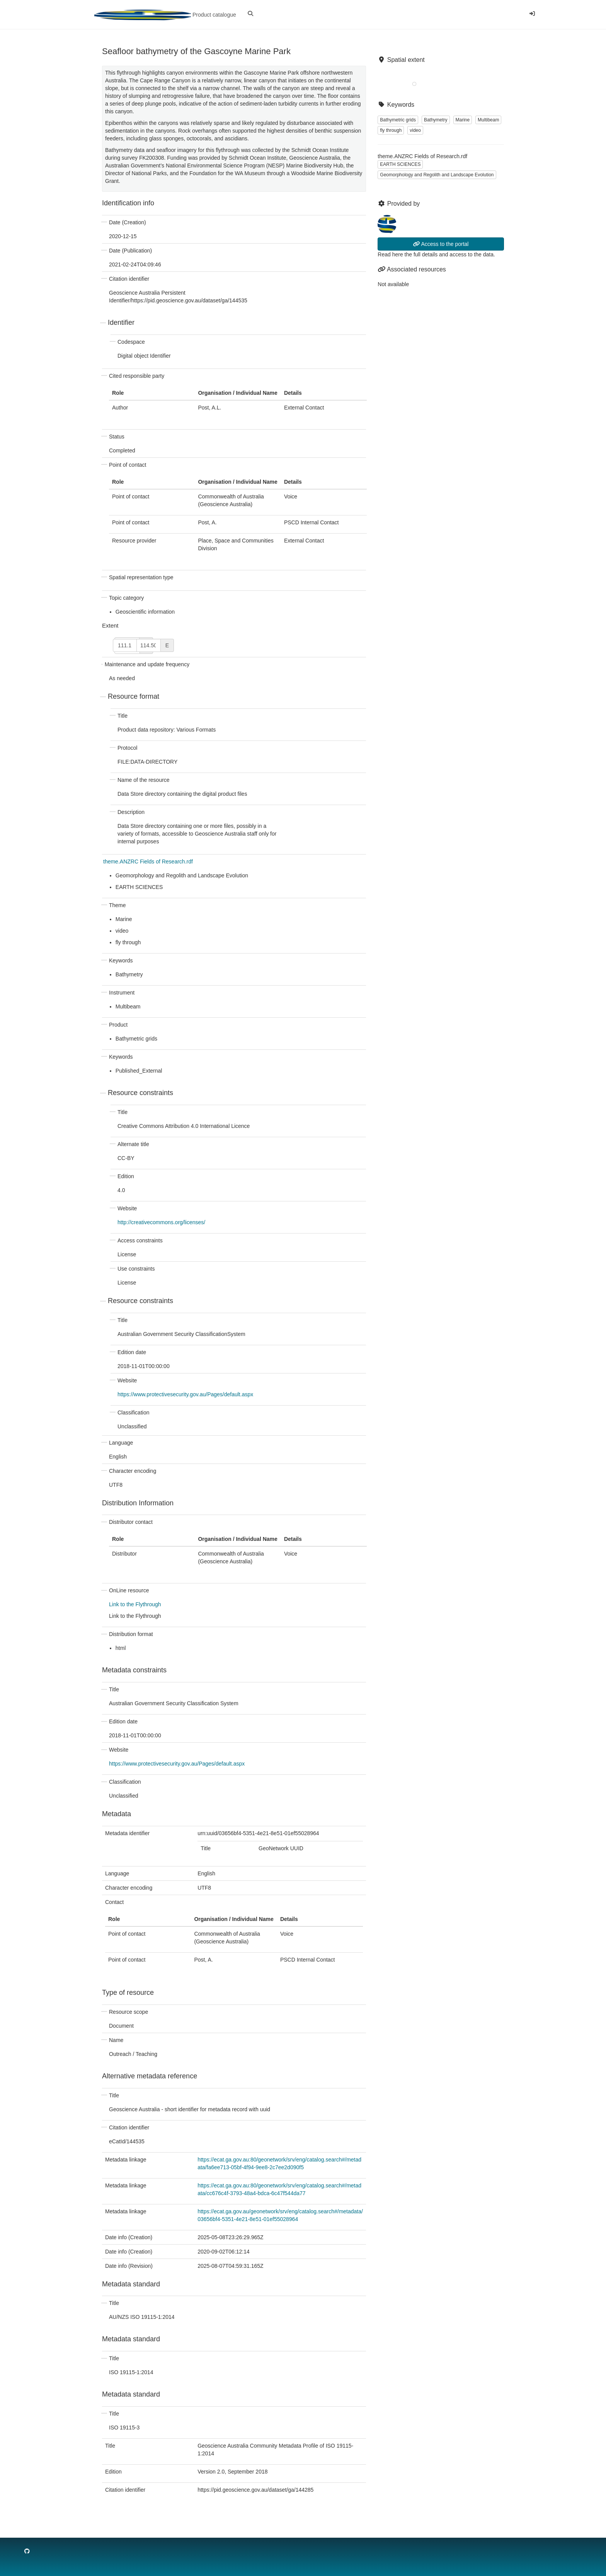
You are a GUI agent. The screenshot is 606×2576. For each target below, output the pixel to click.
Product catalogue (165, 15)
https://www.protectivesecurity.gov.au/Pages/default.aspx (185, 1394)
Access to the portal (441, 244)
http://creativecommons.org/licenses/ (161, 1222)
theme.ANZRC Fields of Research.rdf (148, 861)
